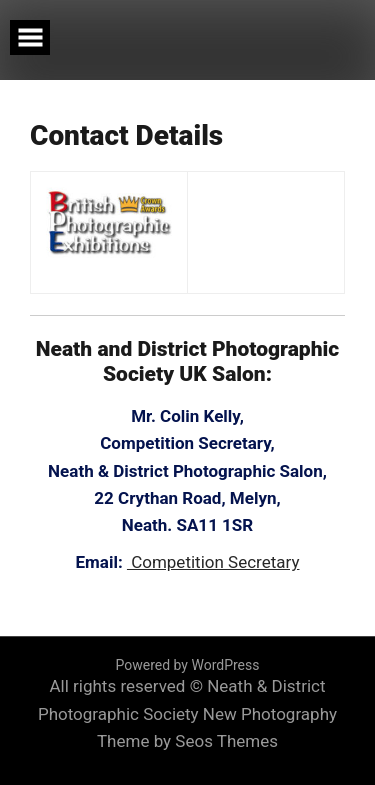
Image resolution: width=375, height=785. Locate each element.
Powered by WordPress (188, 665)
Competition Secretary (213, 562)
